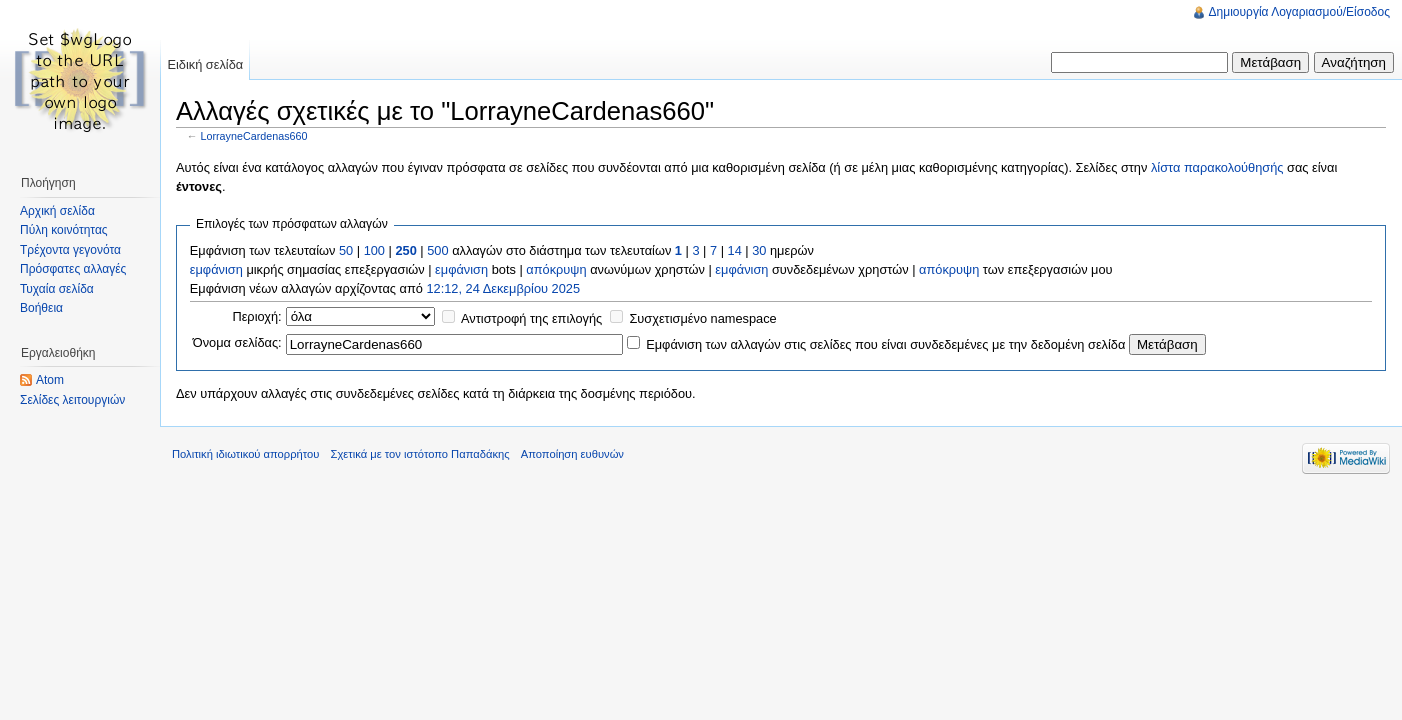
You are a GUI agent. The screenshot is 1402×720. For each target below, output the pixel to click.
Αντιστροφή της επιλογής (531, 318)
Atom (50, 380)
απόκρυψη (556, 269)
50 (346, 250)
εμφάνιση (216, 269)
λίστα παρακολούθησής (1217, 167)
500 (437, 250)
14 (735, 250)
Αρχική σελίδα (57, 211)
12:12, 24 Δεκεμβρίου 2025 (503, 288)
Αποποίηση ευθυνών (572, 454)
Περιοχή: (256, 316)
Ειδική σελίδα (205, 64)
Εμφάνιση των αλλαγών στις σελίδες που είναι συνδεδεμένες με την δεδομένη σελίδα (885, 344)
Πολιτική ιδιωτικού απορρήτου (245, 454)
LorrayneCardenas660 (254, 136)
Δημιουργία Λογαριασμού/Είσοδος (1299, 12)
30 (759, 250)
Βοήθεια (41, 308)
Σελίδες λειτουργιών (72, 400)
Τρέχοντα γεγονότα (70, 250)
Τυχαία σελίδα (57, 289)
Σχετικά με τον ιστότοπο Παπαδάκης (420, 454)
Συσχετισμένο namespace (702, 318)
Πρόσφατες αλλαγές (73, 269)
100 (374, 250)
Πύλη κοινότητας (64, 230)
